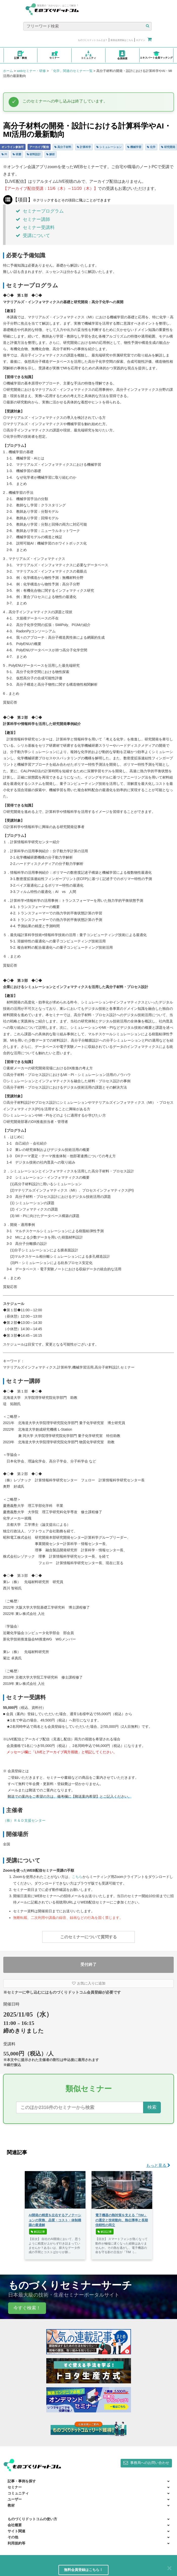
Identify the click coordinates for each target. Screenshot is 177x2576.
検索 (152, 2107)
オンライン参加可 (13, 146)
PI (4, 154)
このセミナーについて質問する (88, 1937)
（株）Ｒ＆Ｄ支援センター (24, 1820)
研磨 (17, 154)
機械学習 (134, 146)
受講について (33, 235)
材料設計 (34, 154)
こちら (77, 1877)
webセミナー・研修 (31, 71)
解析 (50, 154)
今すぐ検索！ (27, 2307)
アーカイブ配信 (39, 146)
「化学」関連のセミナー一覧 (71, 71)
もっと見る (158, 2165)
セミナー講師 (33, 219)
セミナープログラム (40, 211)
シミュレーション (109, 146)
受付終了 (88, 1964)
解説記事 (38, 2231)
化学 (151, 146)
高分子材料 (62, 146)
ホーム (8, 71)
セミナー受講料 (35, 227)
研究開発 (168, 146)
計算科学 (84, 146)
